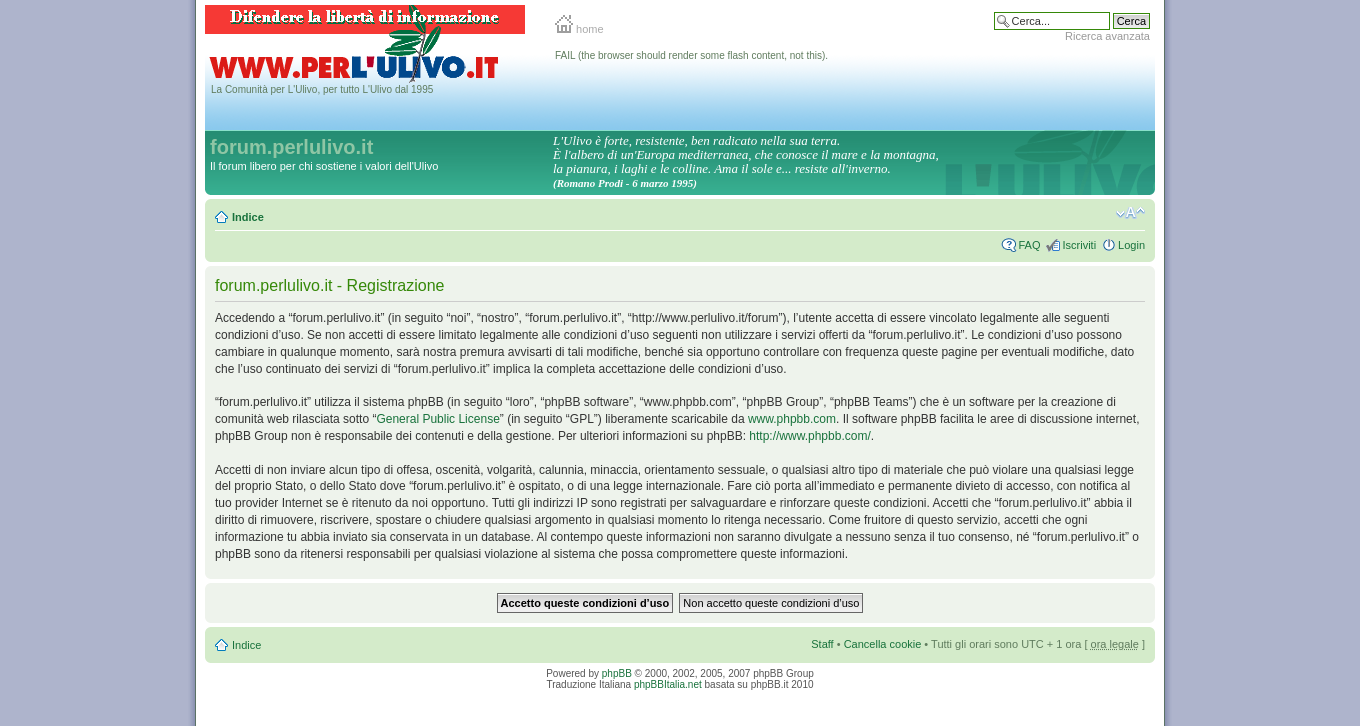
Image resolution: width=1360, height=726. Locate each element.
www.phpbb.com (792, 419)
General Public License (437, 419)
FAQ (1029, 245)
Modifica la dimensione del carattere (1130, 213)
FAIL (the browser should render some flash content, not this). (691, 55)
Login (1131, 245)
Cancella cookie (883, 644)
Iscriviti (1079, 245)
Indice (248, 217)
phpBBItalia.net (668, 684)
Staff (822, 644)
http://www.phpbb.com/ (809, 436)
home (579, 29)
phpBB (617, 673)
